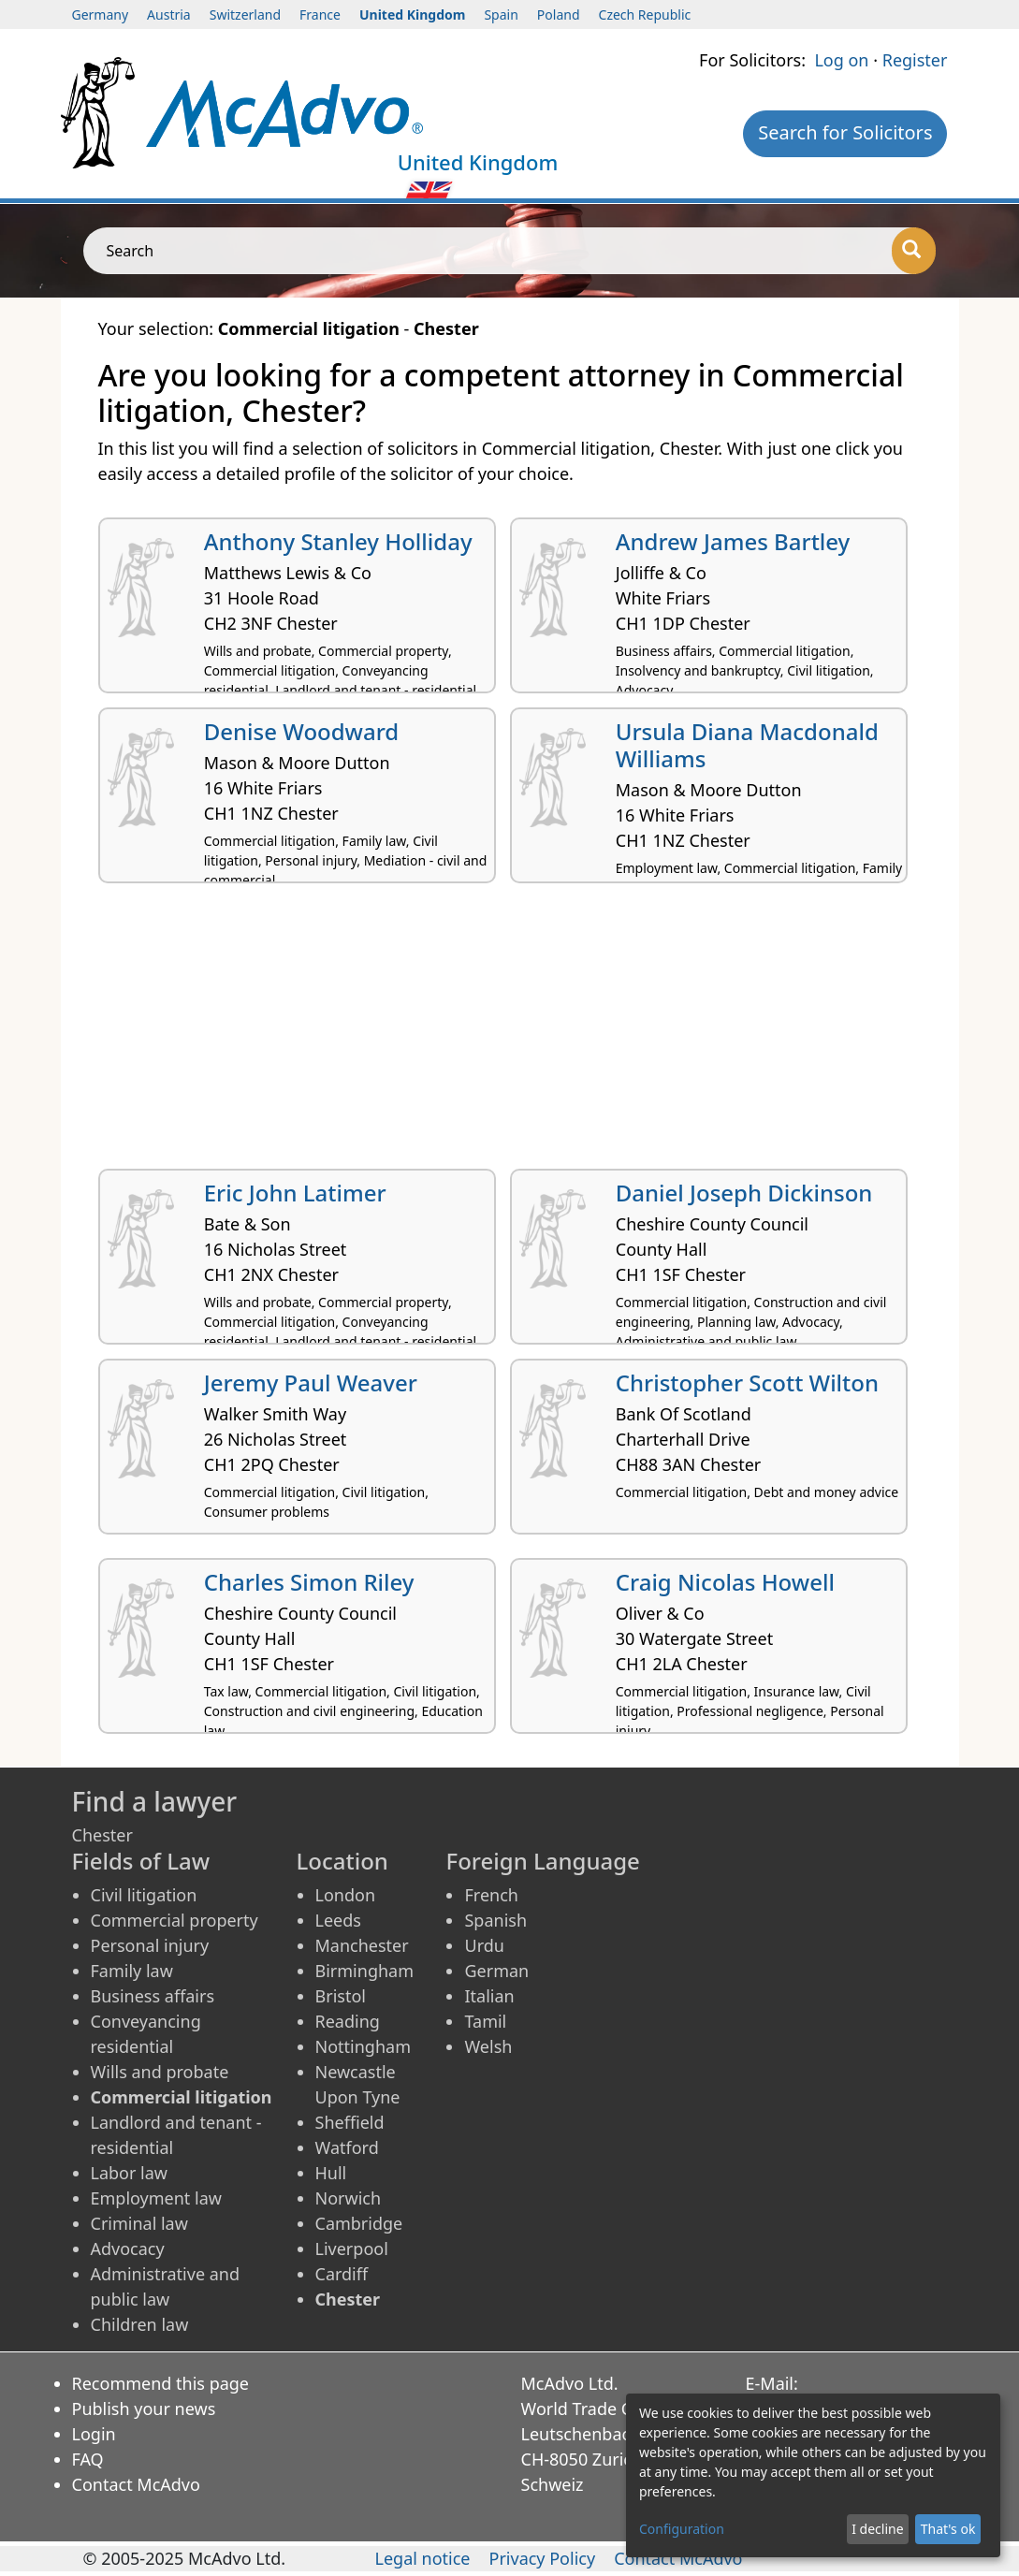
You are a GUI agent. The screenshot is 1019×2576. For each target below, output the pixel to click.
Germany (100, 14)
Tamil (485, 2021)
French (490, 1895)
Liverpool (351, 2248)
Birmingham (365, 1970)
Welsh (488, 2046)
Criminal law (139, 2223)
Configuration (681, 2529)
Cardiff (342, 2274)
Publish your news (144, 2408)
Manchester (362, 1945)
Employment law (156, 2198)
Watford (347, 2147)
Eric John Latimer (295, 1192)
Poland (558, 14)
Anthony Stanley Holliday (338, 541)
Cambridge (359, 2223)
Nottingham (363, 2046)
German (496, 1970)
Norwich (348, 2198)
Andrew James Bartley (733, 541)
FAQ (88, 2459)
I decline (877, 2529)
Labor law (129, 2172)
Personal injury (150, 1945)
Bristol (340, 1996)
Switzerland (245, 14)
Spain (500, 14)
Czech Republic (645, 14)
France (320, 14)
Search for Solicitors (845, 132)
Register (915, 60)
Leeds (338, 1920)
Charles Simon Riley (309, 1581)
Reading (347, 2021)
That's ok (948, 2529)
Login (94, 2434)
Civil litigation (144, 1895)
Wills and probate (160, 2071)
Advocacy (128, 2248)
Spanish (495, 1920)
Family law (132, 1970)
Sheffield (350, 2122)
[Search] (914, 250)
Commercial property (174, 1920)
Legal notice (422, 2558)
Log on (841, 60)
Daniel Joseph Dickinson (744, 1192)
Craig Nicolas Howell (725, 1581)
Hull (331, 2172)
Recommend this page (161, 2383)
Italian (489, 1996)
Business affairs (153, 1996)
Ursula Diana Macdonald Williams (747, 745)
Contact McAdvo (136, 2484)
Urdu (483, 1945)
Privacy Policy (542, 2558)
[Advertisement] (510, 1033)
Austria (169, 14)
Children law (140, 2324)
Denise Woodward (302, 731)
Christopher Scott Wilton (747, 1382)
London (345, 1895)
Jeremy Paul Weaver (310, 1382)
